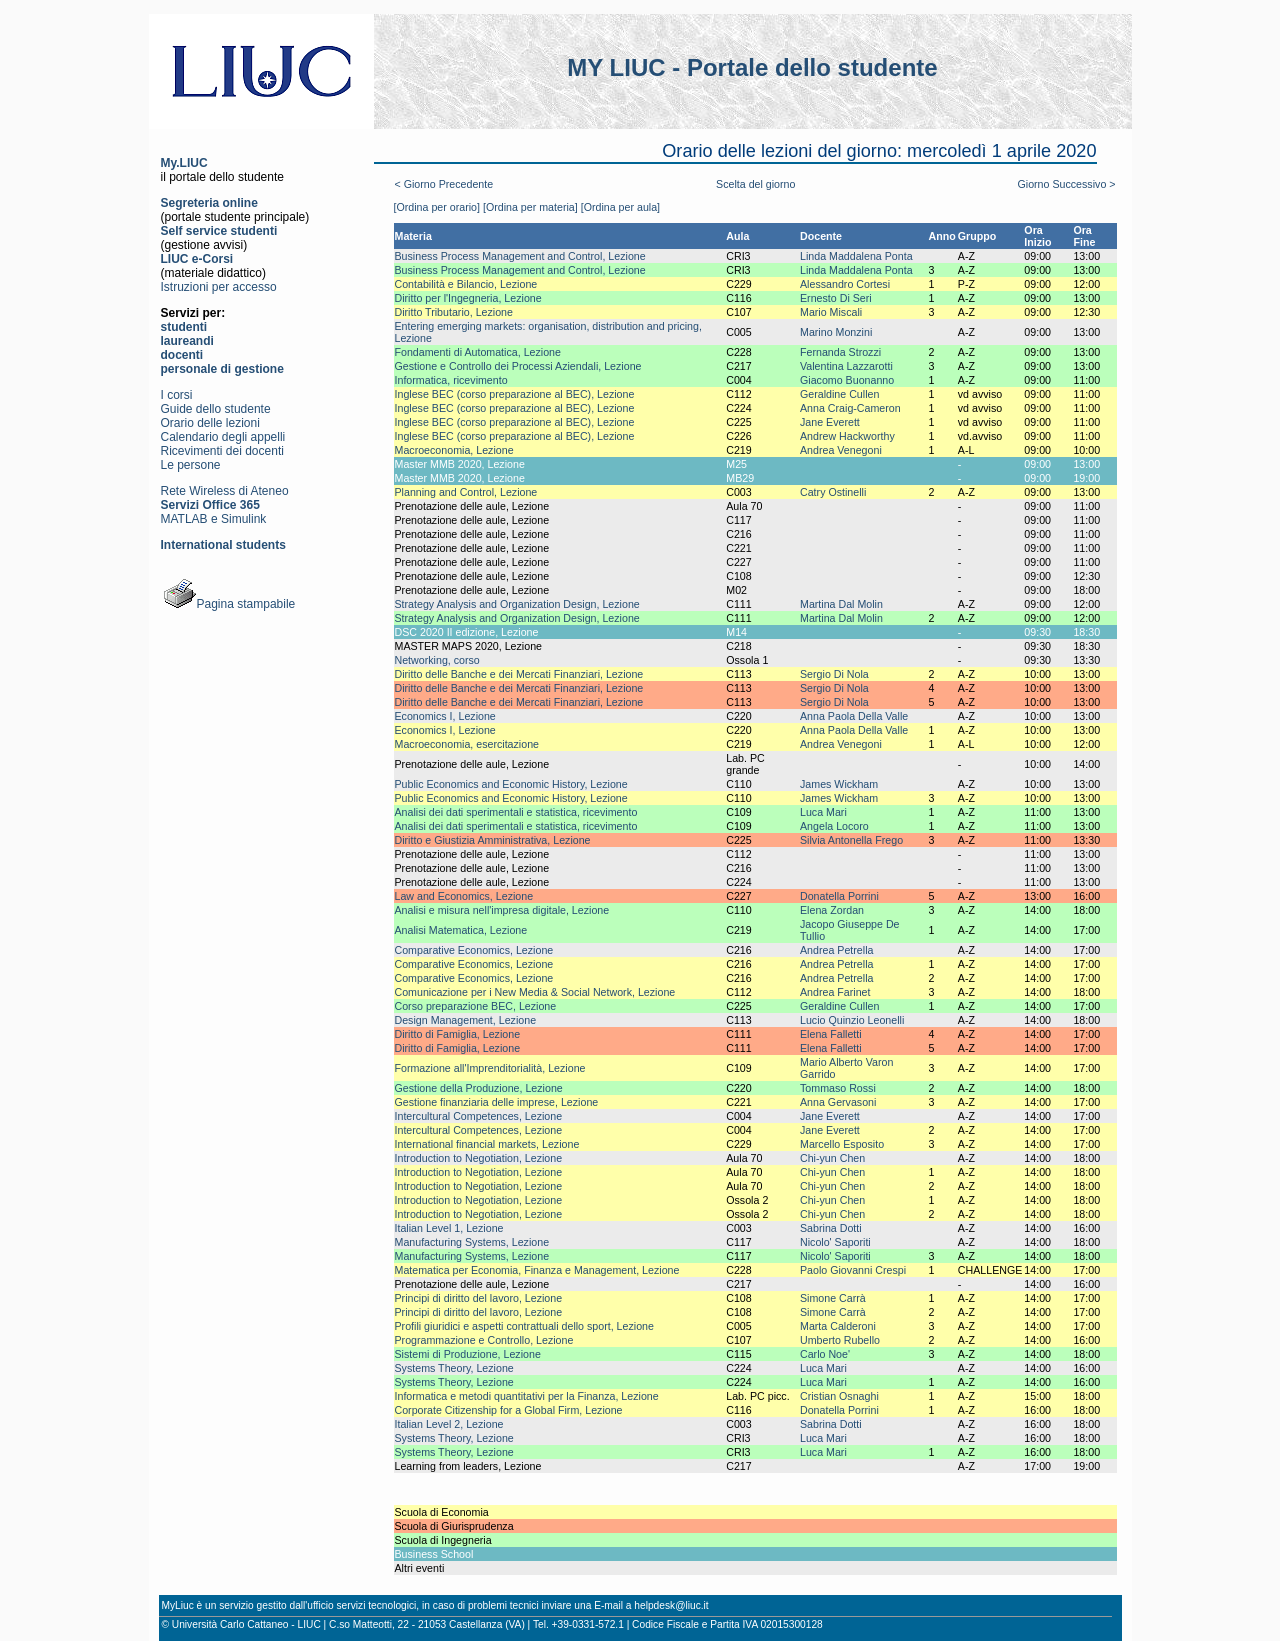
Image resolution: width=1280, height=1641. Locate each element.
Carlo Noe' (825, 1354)
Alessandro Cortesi (845, 284)
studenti (184, 327)
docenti (182, 355)
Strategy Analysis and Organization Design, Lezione (517, 604)
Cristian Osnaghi (839, 1396)
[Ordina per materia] (530, 207)
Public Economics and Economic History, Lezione (511, 784)
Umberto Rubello (840, 1340)
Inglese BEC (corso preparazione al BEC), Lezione (515, 394)
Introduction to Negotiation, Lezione (479, 1158)
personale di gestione (222, 369)
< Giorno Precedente (444, 184)
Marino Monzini (836, 332)
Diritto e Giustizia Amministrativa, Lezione (493, 840)
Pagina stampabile (228, 604)
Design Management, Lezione (466, 1020)
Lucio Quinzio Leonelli (852, 1020)
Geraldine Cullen (839, 394)
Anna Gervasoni (838, 1102)
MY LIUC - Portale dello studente (752, 67)
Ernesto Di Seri (836, 298)
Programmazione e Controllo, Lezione (484, 1340)
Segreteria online (209, 203)
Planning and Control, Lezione (466, 492)
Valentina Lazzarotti (846, 366)
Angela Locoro (834, 826)
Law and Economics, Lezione (464, 896)
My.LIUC (184, 163)
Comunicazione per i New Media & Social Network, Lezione (535, 992)
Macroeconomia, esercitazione (467, 744)
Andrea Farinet (835, 992)
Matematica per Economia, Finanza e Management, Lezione (537, 1270)
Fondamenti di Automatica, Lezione (478, 352)
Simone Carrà (833, 1298)
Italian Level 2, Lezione (449, 1424)
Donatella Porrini (839, 896)
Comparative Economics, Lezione (474, 950)
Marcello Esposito (842, 1144)
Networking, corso (437, 660)
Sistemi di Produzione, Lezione (468, 1354)
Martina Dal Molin (841, 604)
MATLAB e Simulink (214, 519)
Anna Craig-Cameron (850, 408)
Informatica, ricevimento (451, 380)
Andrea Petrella (836, 950)
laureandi (187, 341)
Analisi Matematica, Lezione (461, 930)
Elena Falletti (831, 1034)
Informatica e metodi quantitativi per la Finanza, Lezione (527, 1396)
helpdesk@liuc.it (671, 1605)
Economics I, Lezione (445, 716)
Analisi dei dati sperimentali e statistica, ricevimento (516, 812)
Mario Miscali (831, 312)
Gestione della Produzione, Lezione (479, 1088)
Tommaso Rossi (838, 1088)
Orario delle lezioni (210, 423)
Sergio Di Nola (834, 674)
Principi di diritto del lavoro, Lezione (479, 1298)
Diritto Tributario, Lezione (454, 312)
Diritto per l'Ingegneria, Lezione (468, 298)
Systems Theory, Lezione (454, 1368)
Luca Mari (823, 812)
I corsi (177, 395)
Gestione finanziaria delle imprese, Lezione (497, 1102)
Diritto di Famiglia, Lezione (458, 1034)
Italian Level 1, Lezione (449, 1228)
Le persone (191, 465)
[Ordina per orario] (437, 207)
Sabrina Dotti (831, 1228)
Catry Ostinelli (833, 492)
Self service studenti (219, 231)
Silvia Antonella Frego (851, 840)
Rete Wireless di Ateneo (225, 491)
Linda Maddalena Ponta (856, 256)
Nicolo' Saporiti (835, 1242)
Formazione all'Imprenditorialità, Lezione (490, 1068)
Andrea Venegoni (841, 450)
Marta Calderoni (838, 1326)
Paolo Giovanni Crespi (853, 1270)
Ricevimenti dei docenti (222, 451)
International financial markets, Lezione (487, 1144)
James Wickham (839, 784)
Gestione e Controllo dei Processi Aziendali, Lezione (518, 366)
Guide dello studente (216, 409)
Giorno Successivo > (1066, 184)
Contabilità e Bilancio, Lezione (466, 284)
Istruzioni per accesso (219, 287)
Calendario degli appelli (223, 437)
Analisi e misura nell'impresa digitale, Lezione (502, 910)
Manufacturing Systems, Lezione (472, 1242)
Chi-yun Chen (832, 1158)
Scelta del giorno (755, 184)
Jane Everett (830, 422)
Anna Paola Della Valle (854, 716)
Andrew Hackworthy (847, 436)
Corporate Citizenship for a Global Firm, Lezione (509, 1410)
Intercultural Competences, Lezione (479, 1116)
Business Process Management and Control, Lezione (520, 256)
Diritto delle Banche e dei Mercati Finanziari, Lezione (519, 674)
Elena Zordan (832, 910)
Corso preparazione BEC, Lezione (476, 1006)
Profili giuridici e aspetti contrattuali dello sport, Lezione (524, 1326)
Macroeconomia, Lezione (454, 450)
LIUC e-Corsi (197, 259)
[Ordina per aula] (620, 207)
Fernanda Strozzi (840, 352)
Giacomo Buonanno (847, 380)
